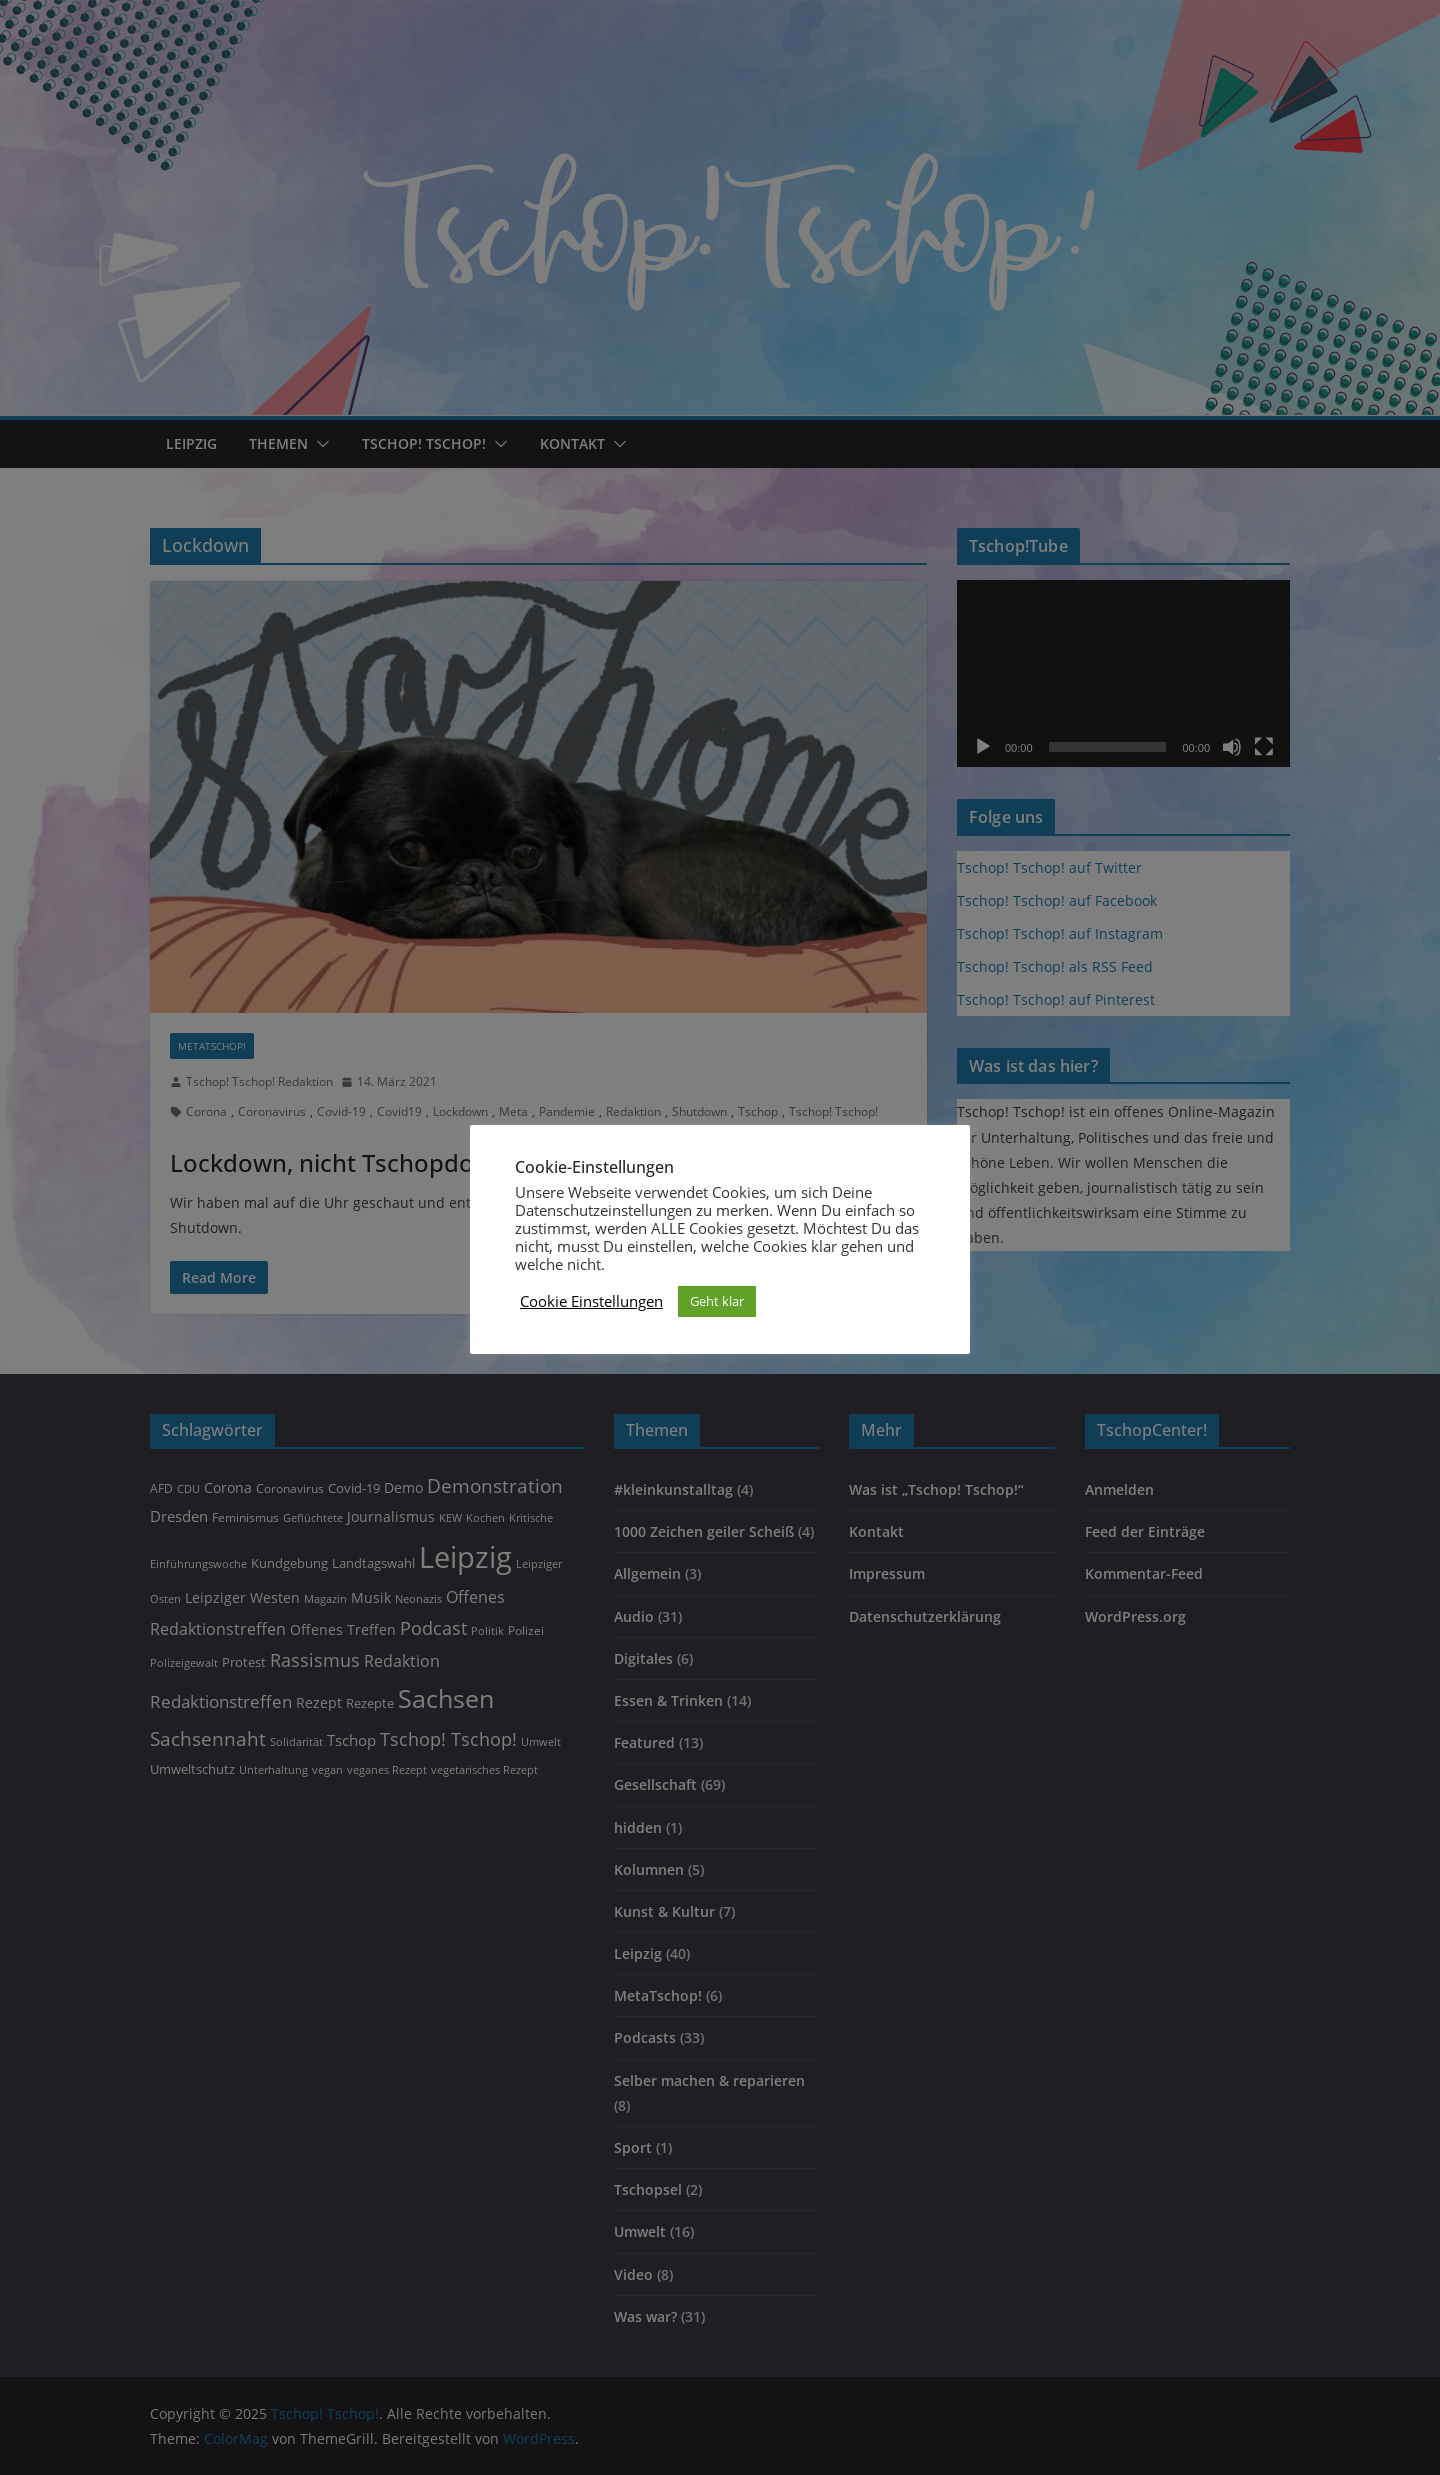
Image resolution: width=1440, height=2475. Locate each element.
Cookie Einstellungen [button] (591, 1301)
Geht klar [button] (717, 1301)
